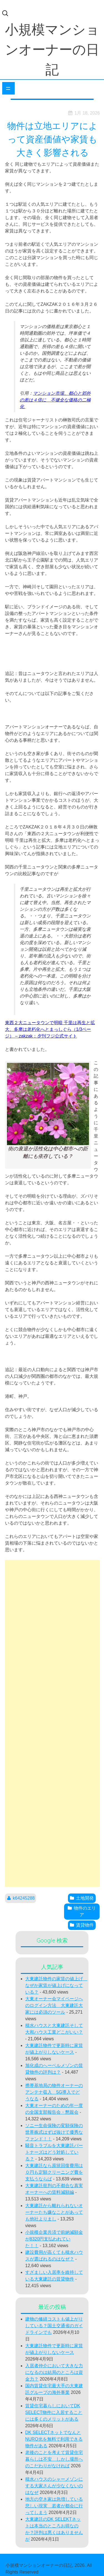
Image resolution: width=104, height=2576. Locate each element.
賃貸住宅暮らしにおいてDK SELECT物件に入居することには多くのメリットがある (53, 2412)
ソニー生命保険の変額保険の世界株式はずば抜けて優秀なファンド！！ (54, 2132)
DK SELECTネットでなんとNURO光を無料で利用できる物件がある (54, 2439)
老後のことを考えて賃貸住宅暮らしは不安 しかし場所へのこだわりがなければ (54, 2459)
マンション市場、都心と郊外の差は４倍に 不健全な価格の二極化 (55, 400)
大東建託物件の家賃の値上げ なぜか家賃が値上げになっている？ (56, 1985)
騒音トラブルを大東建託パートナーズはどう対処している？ (54, 2152)
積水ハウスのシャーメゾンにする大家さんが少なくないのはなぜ (54, 2486)
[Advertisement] (52, 1723)
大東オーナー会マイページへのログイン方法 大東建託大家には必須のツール (54, 2005)
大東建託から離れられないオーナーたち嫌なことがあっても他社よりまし (54, 2212)
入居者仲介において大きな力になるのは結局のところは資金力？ (54, 2372)
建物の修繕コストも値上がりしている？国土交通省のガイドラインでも (54, 2326)
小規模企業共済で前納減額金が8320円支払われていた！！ (54, 2239)
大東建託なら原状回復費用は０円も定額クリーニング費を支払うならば (54, 2172)
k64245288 (24, 1898)
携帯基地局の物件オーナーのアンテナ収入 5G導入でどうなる (54, 2092)
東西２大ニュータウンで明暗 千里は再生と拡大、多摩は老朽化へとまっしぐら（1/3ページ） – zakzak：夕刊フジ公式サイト (50, 1029)
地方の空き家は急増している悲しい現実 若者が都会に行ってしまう (54, 2506)
